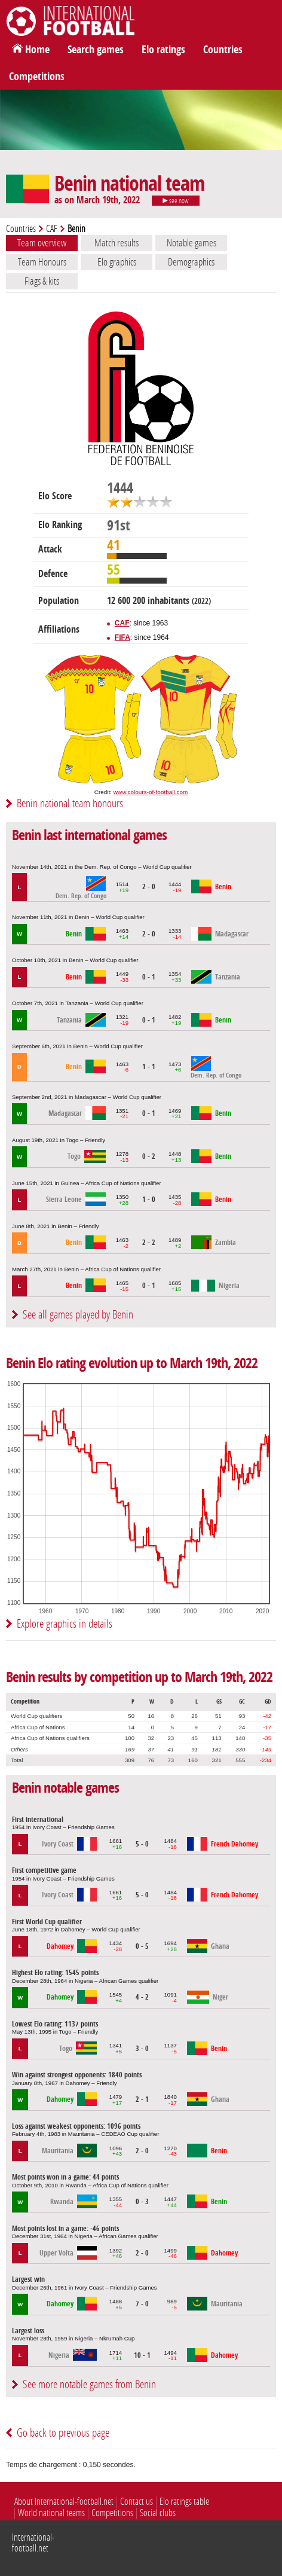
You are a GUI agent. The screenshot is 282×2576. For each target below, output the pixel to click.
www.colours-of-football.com (151, 792)
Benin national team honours (70, 803)
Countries (223, 49)
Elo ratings (163, 49)
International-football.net (33, 2543)
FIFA (122, 637)
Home (37, 49)
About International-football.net (64, 2501)
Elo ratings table (184, 2501)
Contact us (136, 2501)
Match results (116, 243)
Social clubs (158, 2513)
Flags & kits (41, 281)
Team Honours (42, 262)
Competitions (37, 76)
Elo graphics (116, 262)
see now (176, 201)
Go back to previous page (63, 2433)
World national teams (51, 2513)
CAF (51, 228)
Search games (96, 49)
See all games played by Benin (78, 1314)
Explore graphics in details (64, 1624)
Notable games (191, 243)
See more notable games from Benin (89, 2384)
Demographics (191, 262)
